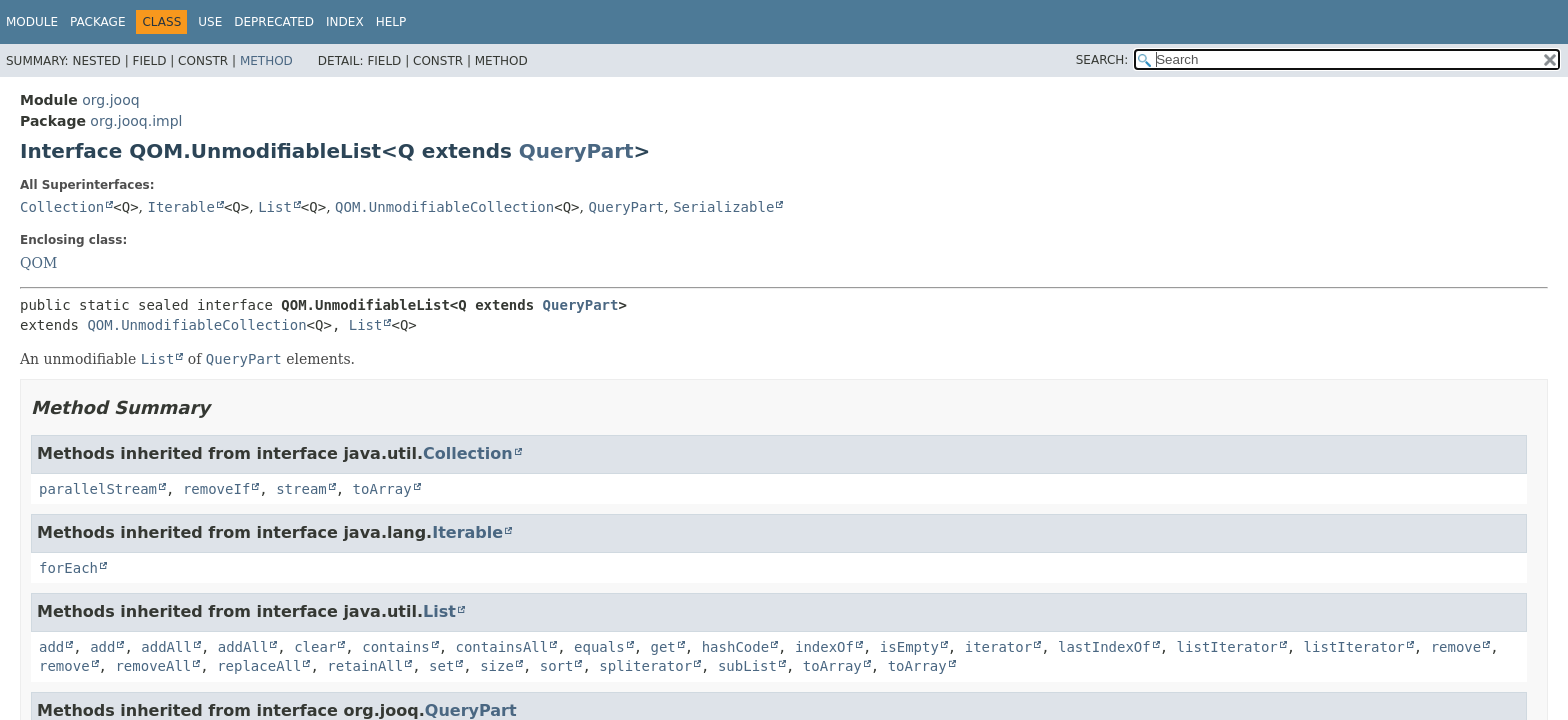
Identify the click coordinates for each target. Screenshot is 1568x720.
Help (391, 22)
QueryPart (576, 151)
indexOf (824, 647)
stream (301, 489)
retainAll (365, 666)
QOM (38, 263)
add (51, 647)
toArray (382, 489)
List (275, 207)
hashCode (735, 647)
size (497, 666)
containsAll (502, 647)
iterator (998, 647)
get (663, 647)
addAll (166, 647)
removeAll (153, 666)
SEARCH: (1102, 60)
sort (557, 666)
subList (747, 666)
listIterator (1227, 647)
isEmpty (909, 647)
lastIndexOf (1104, 647)
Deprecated (274, 22)
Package (97, 22)
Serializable (723, 207)
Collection (62, 207)
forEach (68, 568)
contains (395, 647)
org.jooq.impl (136, 121)
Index (345, 22)
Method (266, 61)
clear (315, 647)
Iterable (181, 207)
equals (599, 647)
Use (210, 22)
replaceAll (259, 666)
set (441, 666)
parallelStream (98, 489)
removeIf (216, 489)
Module (32, 22)
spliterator (645, 666)
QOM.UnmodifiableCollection (444, 207)
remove (1456, 647)
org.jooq (110, 100)
